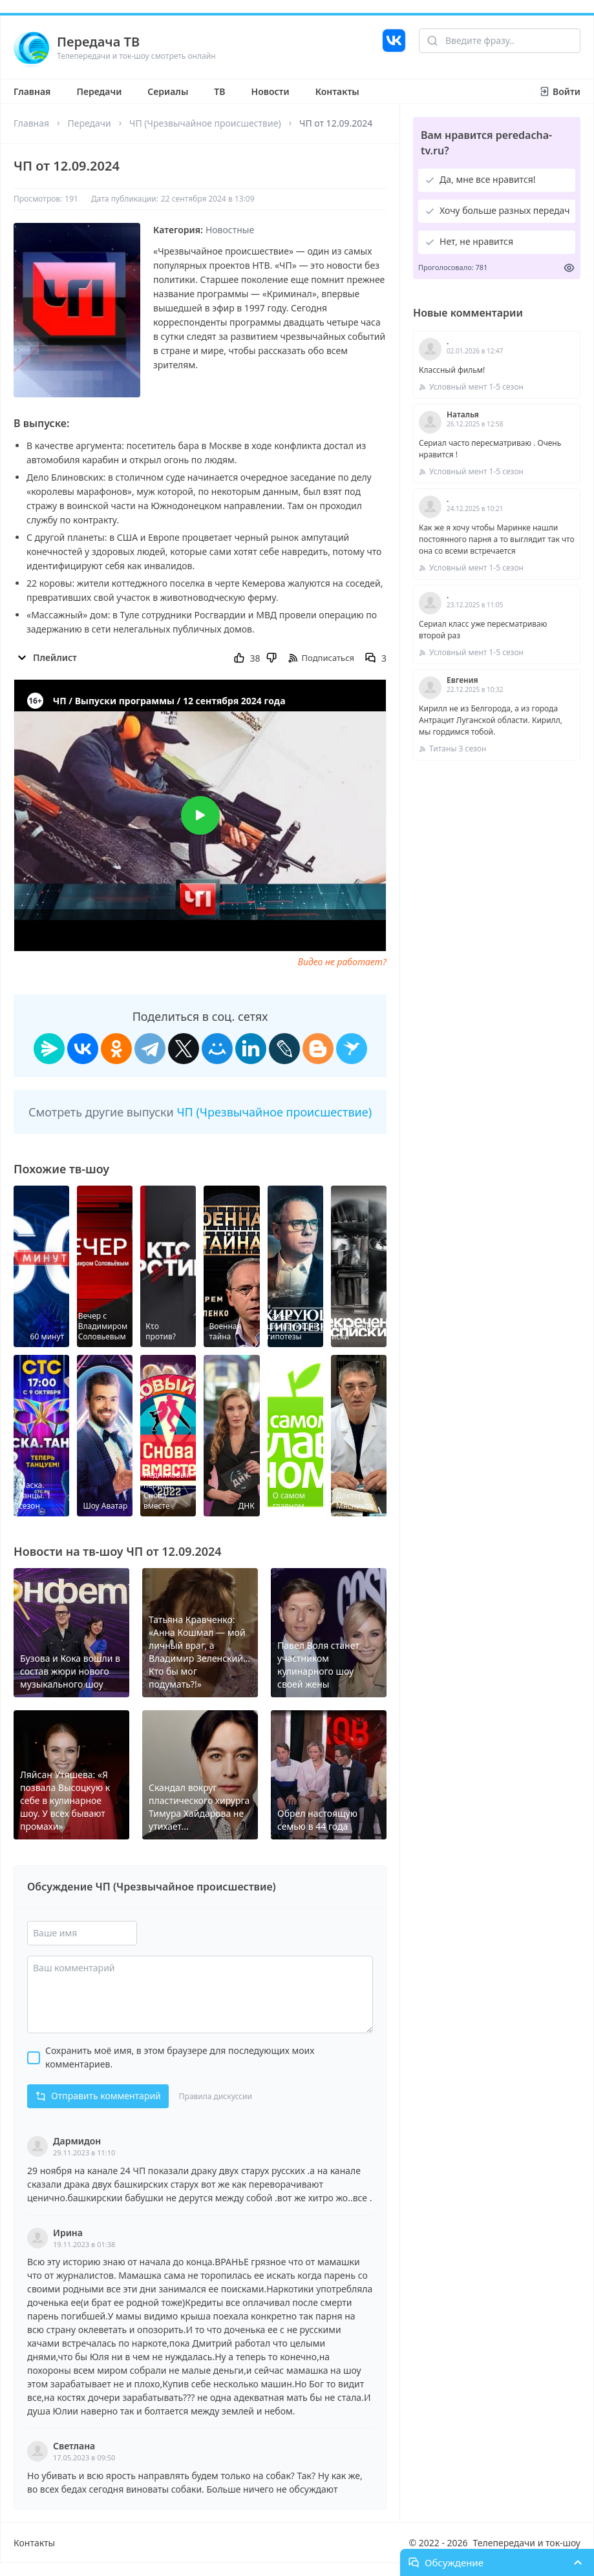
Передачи (99, 91)
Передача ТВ (98, 41)
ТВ (219, 91)
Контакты (337, 91)
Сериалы (167, 91)
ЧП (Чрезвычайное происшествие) (205, 123)
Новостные (230, 230)
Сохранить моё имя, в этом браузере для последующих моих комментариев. (179, 2057)
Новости (270, 91)
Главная (32, 91)
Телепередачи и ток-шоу (526, 2543)
